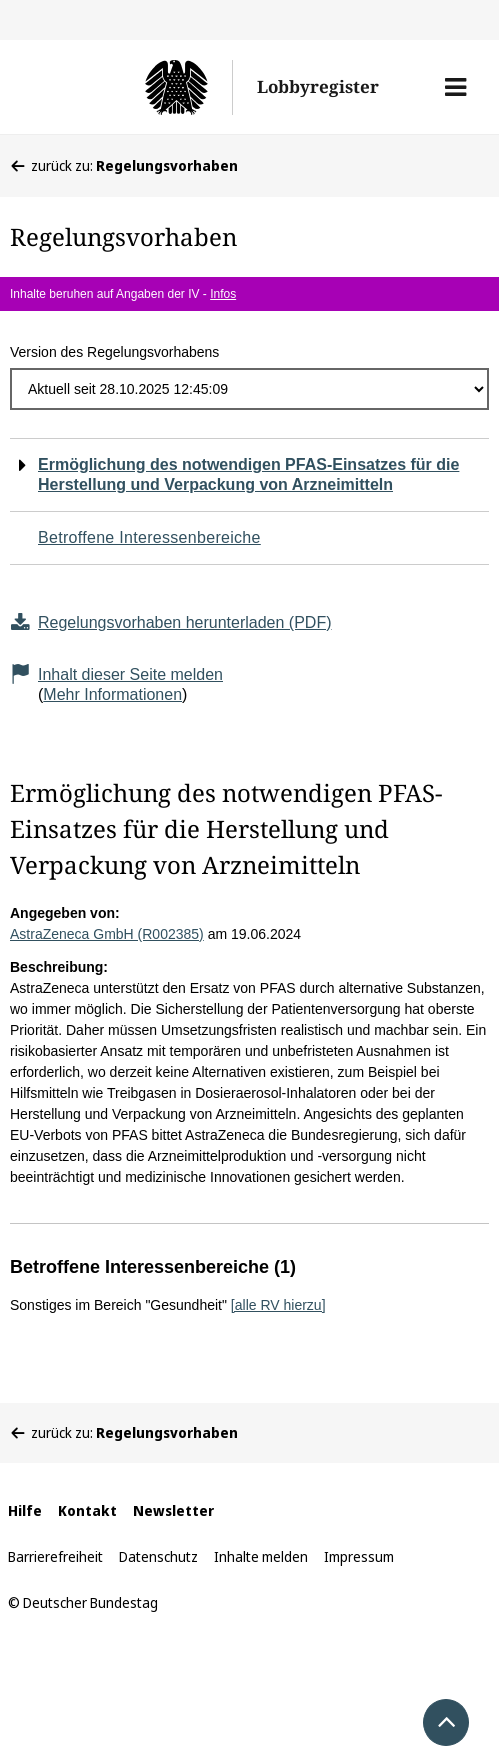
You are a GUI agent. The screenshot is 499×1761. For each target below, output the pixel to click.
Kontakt (87, 1510)
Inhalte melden (261, 1556)
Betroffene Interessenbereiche (149, 537)
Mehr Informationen (112, 694)
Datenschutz (158, 1556)
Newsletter (173, 1510)
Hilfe (25, 1510)
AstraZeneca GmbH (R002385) (107, 934)
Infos (223, 294)
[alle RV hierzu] (278, 1305)
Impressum (359, 1556)
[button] (455, 87)
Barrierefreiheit (55, 1556)
